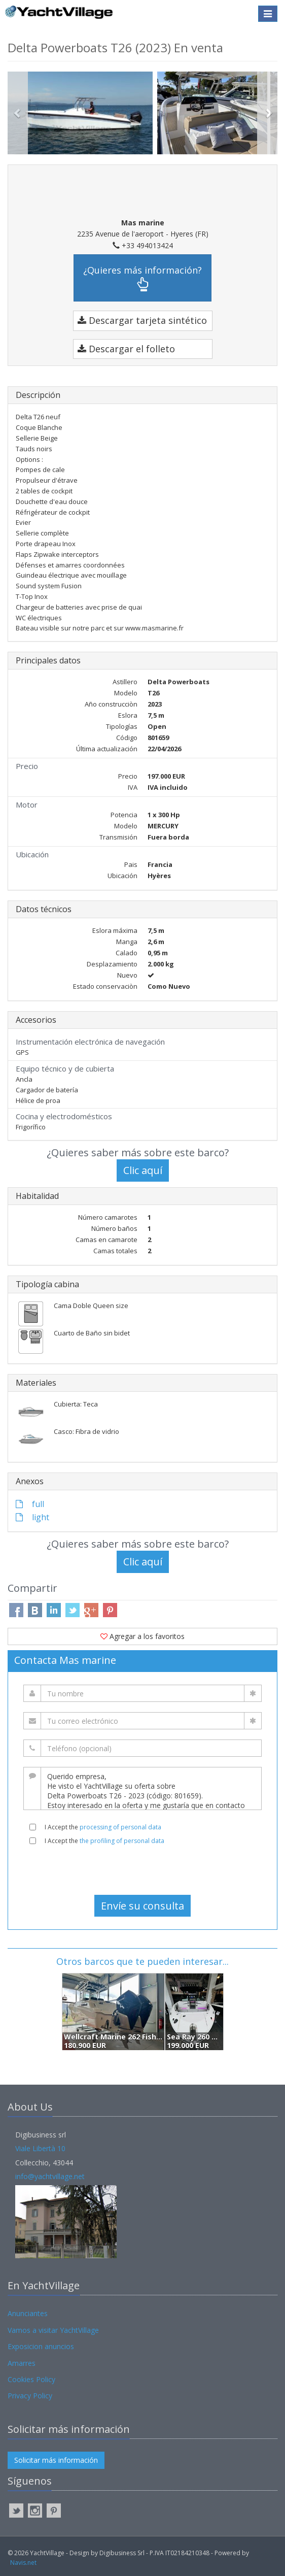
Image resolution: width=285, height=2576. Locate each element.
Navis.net (23, 2562)
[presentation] (142, 1870)
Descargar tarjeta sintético (142, 320)
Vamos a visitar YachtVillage (53, 2330)
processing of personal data (120, 1827)
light (32, 1517)
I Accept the (103, 1827)
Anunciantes (28, 2313)
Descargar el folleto (126, 349)
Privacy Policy (30, 2395)
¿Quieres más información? (142, 278)
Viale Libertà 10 (40, 2148)
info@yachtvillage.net (50, 2176)
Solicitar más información (56, 2460)
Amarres (21, 2363)
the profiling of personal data (122, 1840)
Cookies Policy (31, 2379)
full (30, 1504)
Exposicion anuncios (41, 2346)
